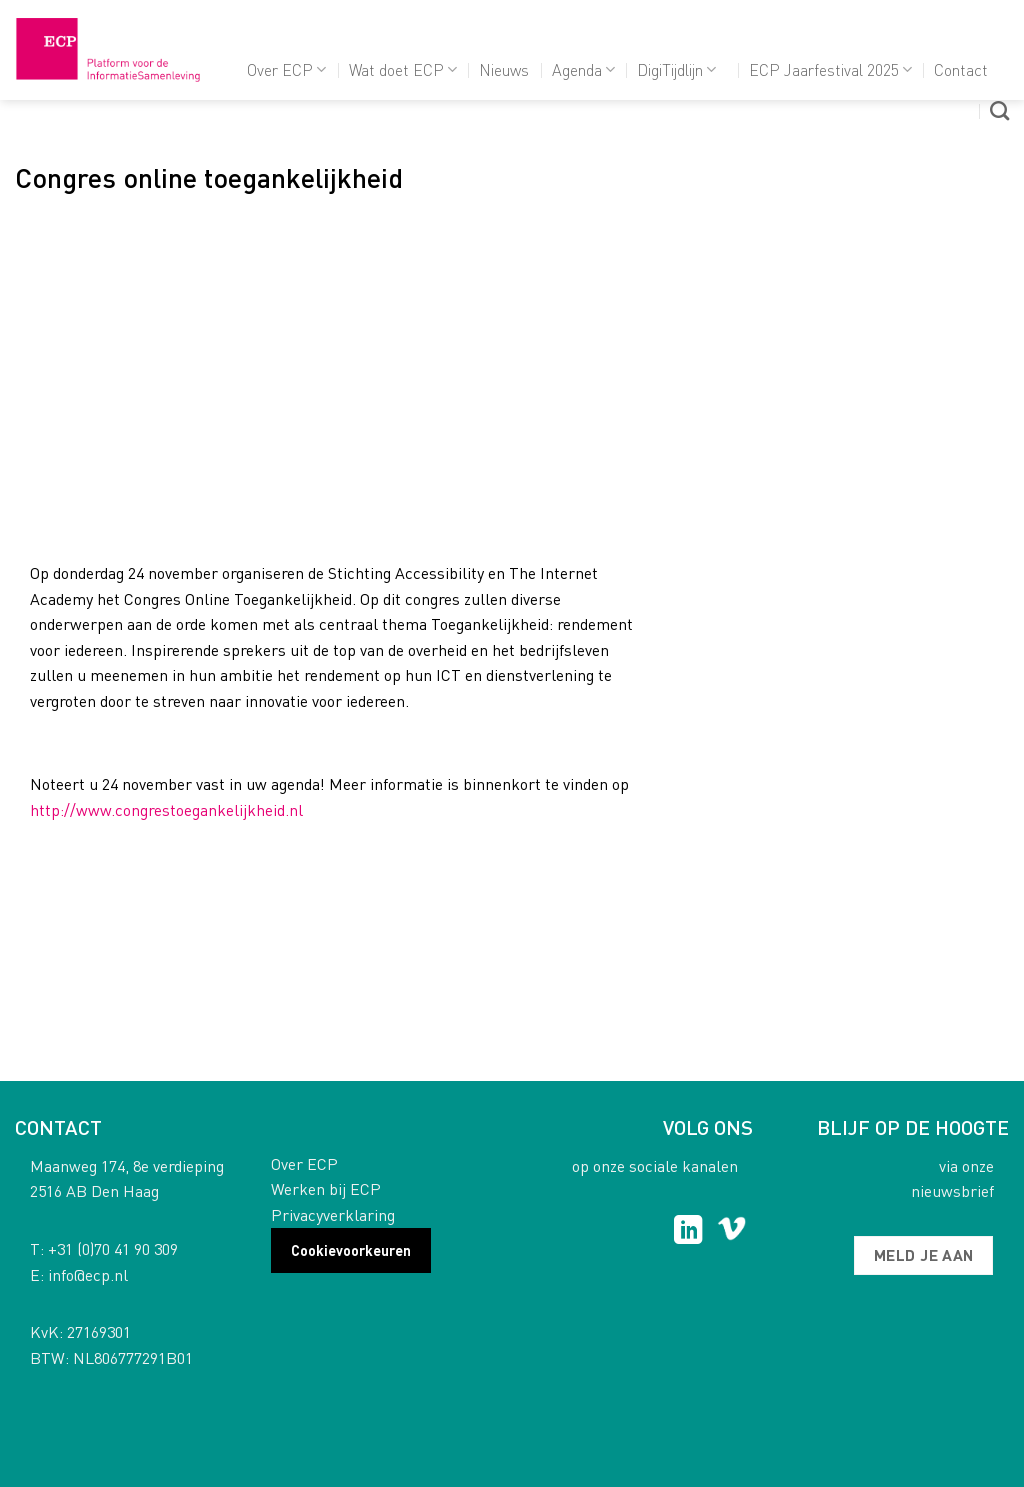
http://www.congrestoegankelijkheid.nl (166, 809)
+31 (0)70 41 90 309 (113, 1248)
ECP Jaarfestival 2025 (830, 69)
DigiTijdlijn (676, 69)
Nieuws (504, 69)
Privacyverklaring (333, 1214)
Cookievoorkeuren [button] (351, 1250)
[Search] (999, 110)
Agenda (583, 69)
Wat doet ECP (403, 69)
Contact (961, 69)
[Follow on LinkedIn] (688, 1232)
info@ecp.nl (88, 1274)
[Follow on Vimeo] (731, 1232)
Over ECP (286, 69)
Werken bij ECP (326, 1188)
